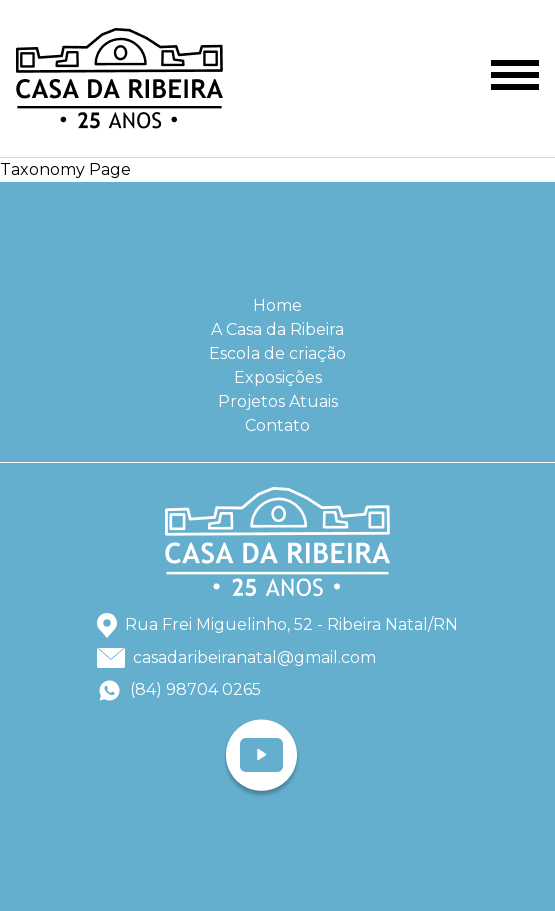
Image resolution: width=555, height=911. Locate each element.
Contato (277, 425)
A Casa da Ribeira (277, 329)
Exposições (278, 377)
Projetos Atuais (278, 401)
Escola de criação (277, 353)
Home (277, 305)
